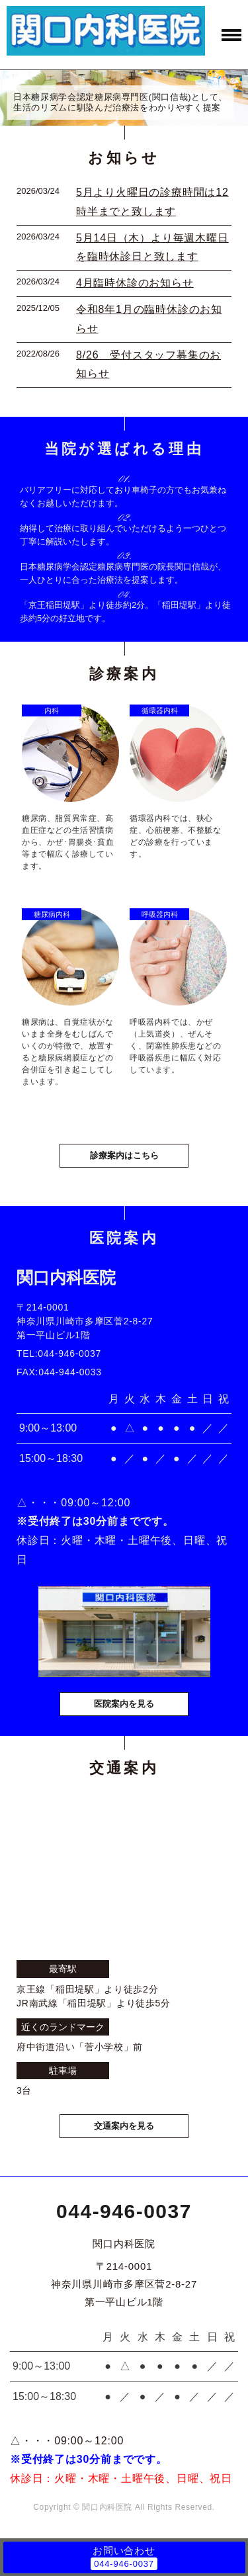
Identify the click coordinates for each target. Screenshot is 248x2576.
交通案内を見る (124, 2126)
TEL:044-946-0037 (59, 1353)
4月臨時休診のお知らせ (135, 282)
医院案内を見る (124, 1704)
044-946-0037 (124, 2211)
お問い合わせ (124, 2550)
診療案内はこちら (124, 1155)
